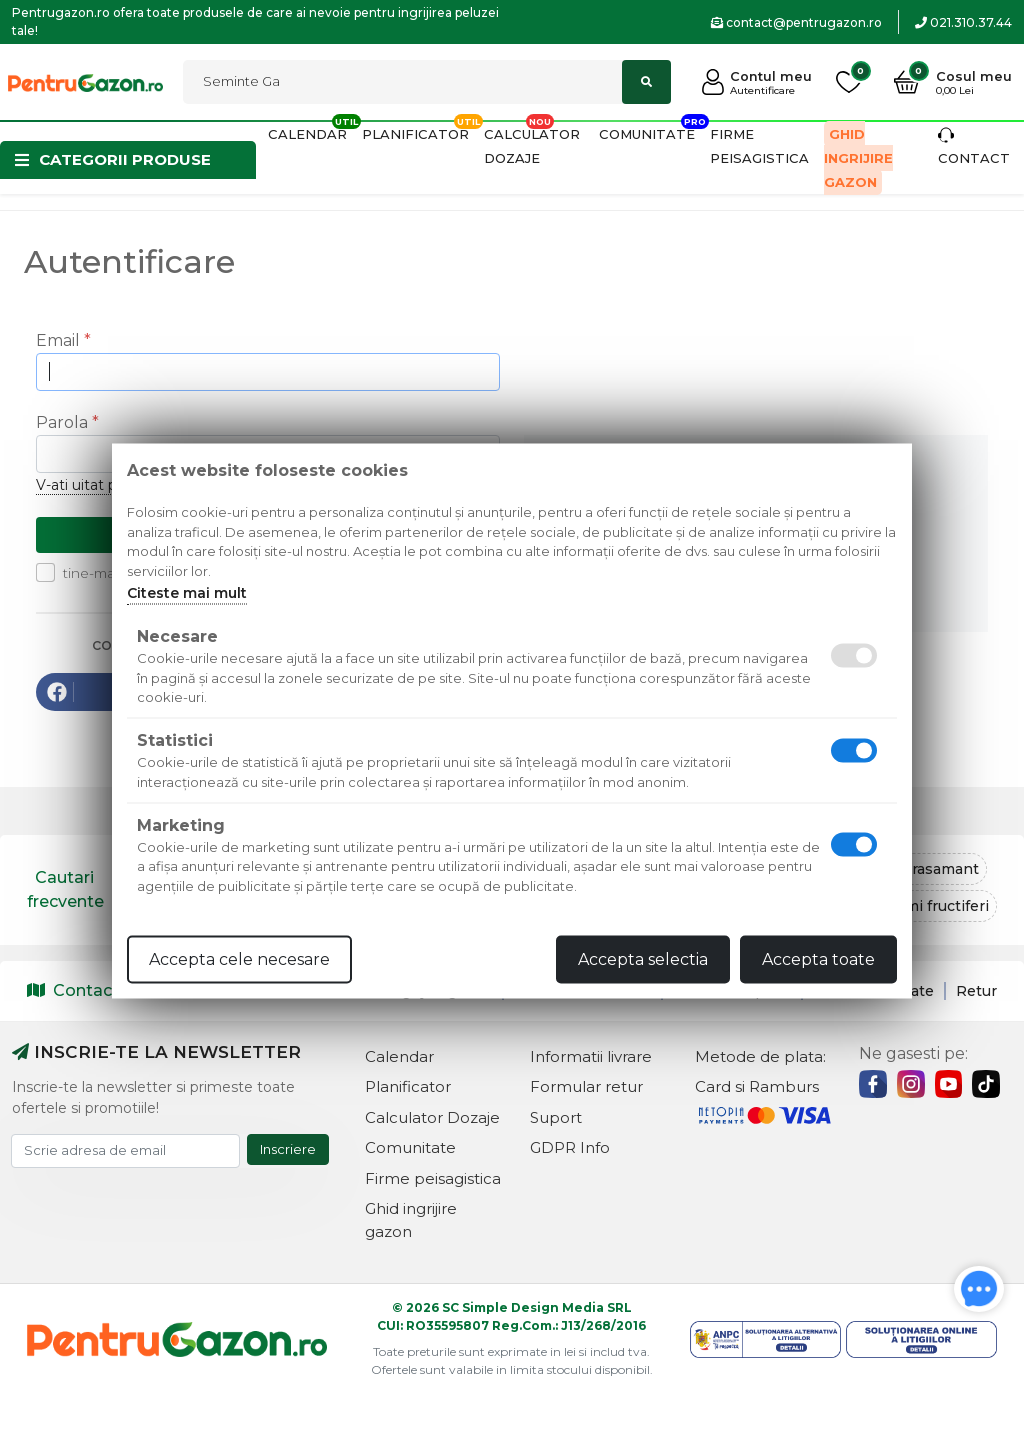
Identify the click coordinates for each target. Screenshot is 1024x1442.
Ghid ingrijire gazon (858, 158)
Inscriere (288, 1149)
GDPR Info (570, 1147)
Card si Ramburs (757, 1086)
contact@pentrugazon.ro (796, 22)
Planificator (415, 134)
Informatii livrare (591, 1056)
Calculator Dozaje (432, 1117)
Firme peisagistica (433, 1178)
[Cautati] (427, 82)
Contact (73, 990)
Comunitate (647, 134)
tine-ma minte (105, 572)
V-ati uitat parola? (96, 485)
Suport (556, 1117)
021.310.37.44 (963, 22)
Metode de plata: (760, 1056)
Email (58, 340)
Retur (976, 991)
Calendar (307, 134)
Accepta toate (818, 959)
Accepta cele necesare (239, 959)
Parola (62, 422)
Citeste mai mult (187, 593)
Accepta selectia (643, 959)
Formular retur (586, 1086)
